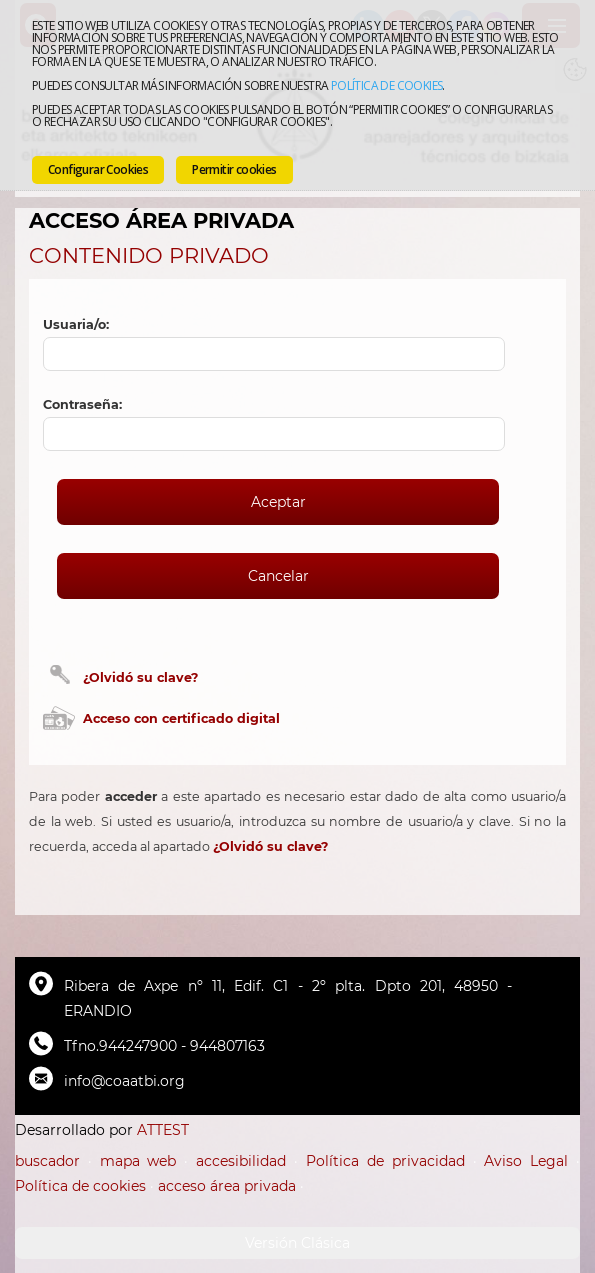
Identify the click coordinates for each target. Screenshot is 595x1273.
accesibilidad (241, 1161)
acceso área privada (227, 1186)
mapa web (138, 1161)
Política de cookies (387, 85)
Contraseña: (82, 404)
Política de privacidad (385, 1161)
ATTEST (163, 1130)
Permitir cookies (234, 169)
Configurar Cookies (98, 169)
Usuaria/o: (76, 324)
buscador (47, 1161)
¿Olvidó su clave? (140, 677)
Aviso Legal (526, 1161)
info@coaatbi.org (124, 1081)
